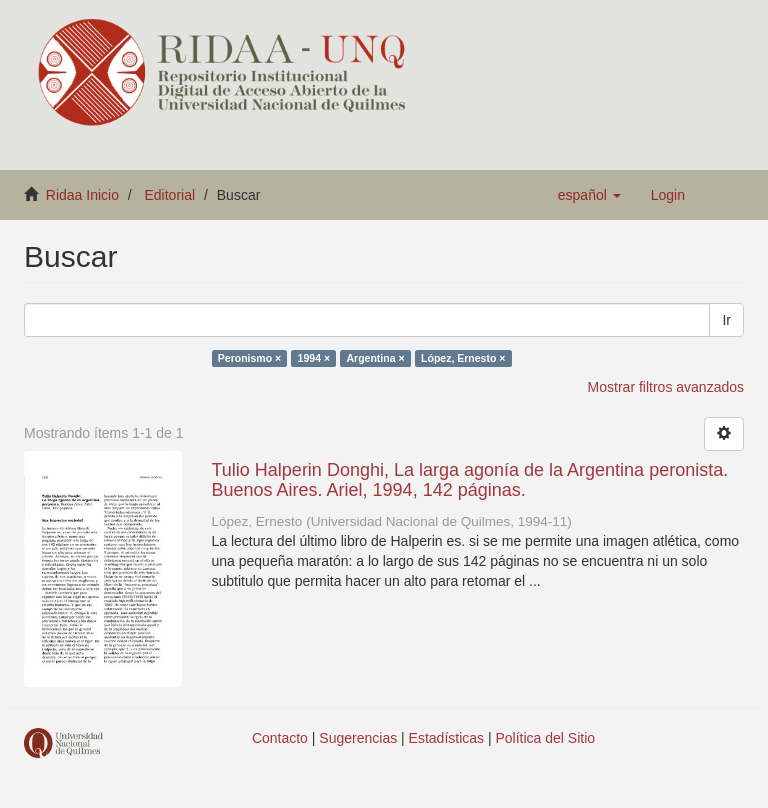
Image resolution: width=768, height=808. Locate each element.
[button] (589, 195)
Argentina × (376, 358)
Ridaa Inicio (82, 195)
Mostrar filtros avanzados (666, 387)
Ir (726, 320)
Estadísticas (446, 738)
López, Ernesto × (463, 358)
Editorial (170, 195)
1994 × (314, 358)
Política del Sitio (546, 738)
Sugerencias (358, 738)
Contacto (280, 738)
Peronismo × (249, 358)
